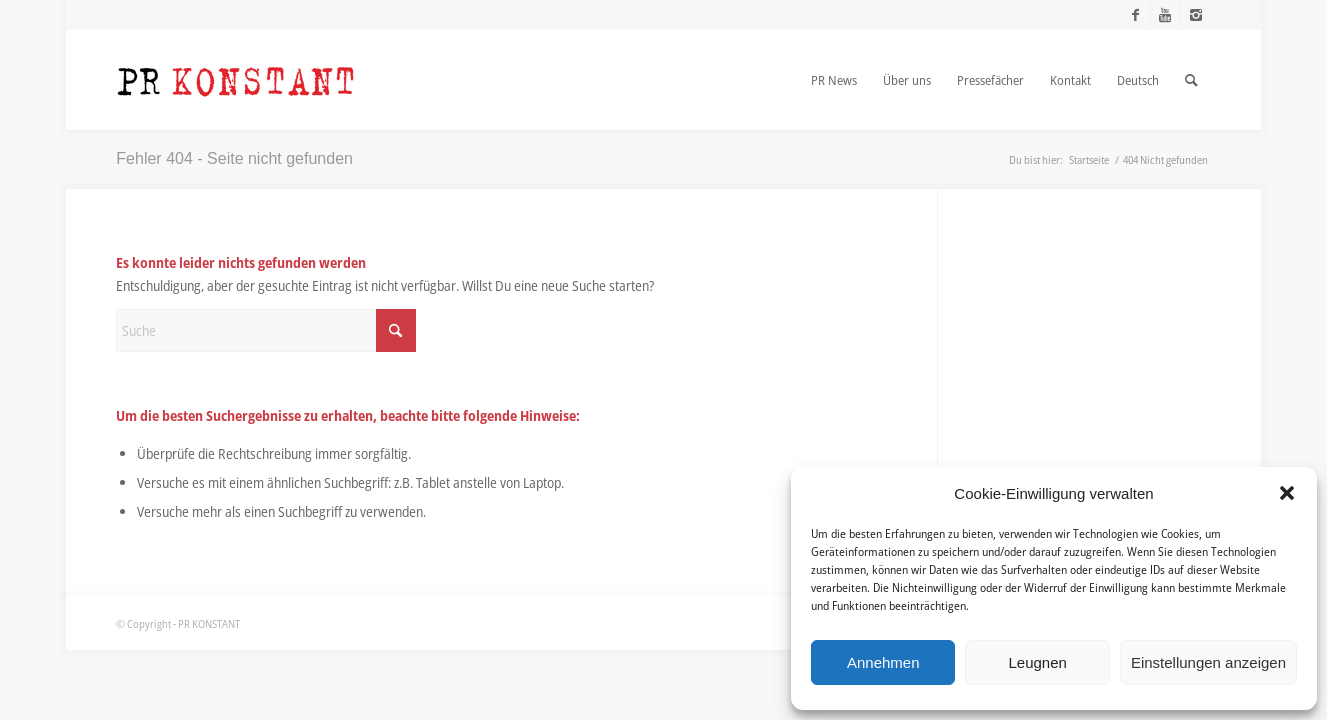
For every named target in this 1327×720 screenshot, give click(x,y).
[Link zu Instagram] (1196, 15)
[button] (1287, 493)
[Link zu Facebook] (1135, 15)
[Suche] (266, 330)
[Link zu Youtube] (1165, 15)
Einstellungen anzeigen (1208, 662)
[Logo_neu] (236, 80)
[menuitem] (834, 80)
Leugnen (1037, 662)
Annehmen (883, 662)
